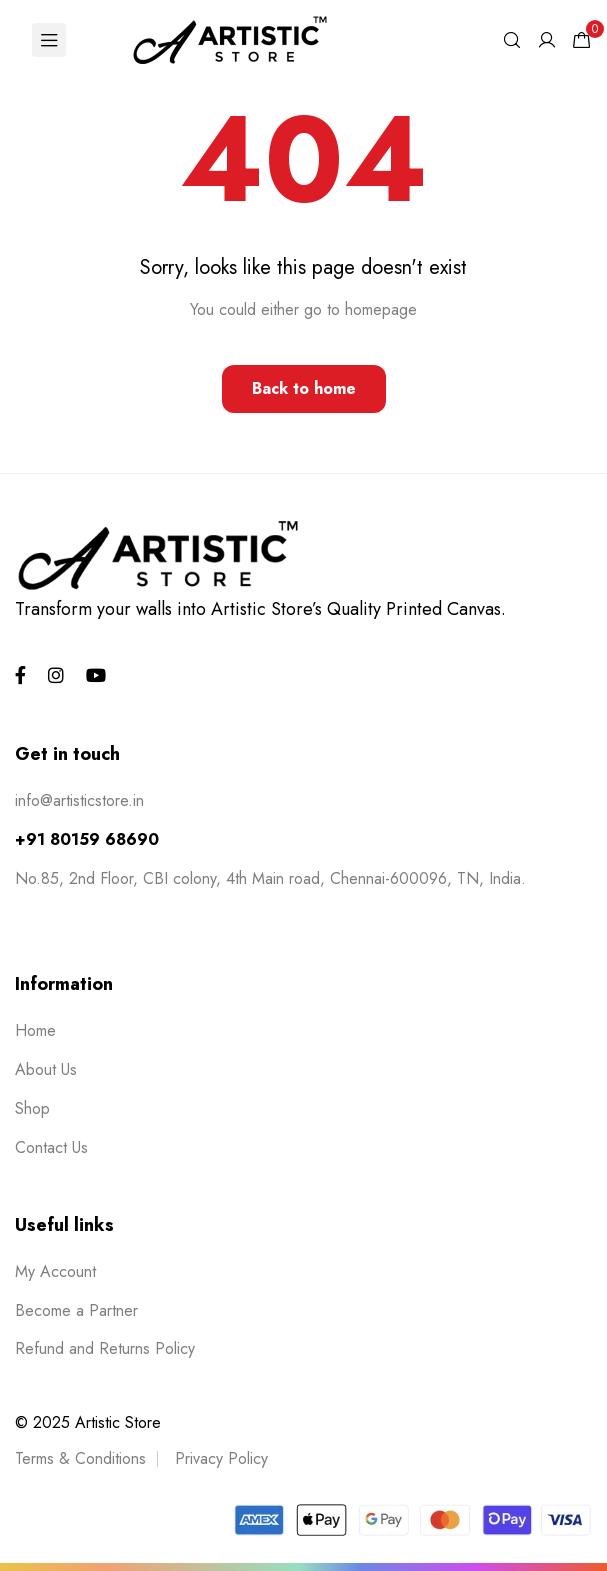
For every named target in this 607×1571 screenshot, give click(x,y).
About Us (46, 1069)
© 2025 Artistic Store (88, 1422)
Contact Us (51, 1147)
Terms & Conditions (80, 1458)
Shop (32, 1108)
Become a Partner (76, 1310)
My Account (55, 1271)
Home (35, 1030)
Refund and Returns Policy (105, 1348)
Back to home (304, 388)
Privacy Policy (221, 1458)
